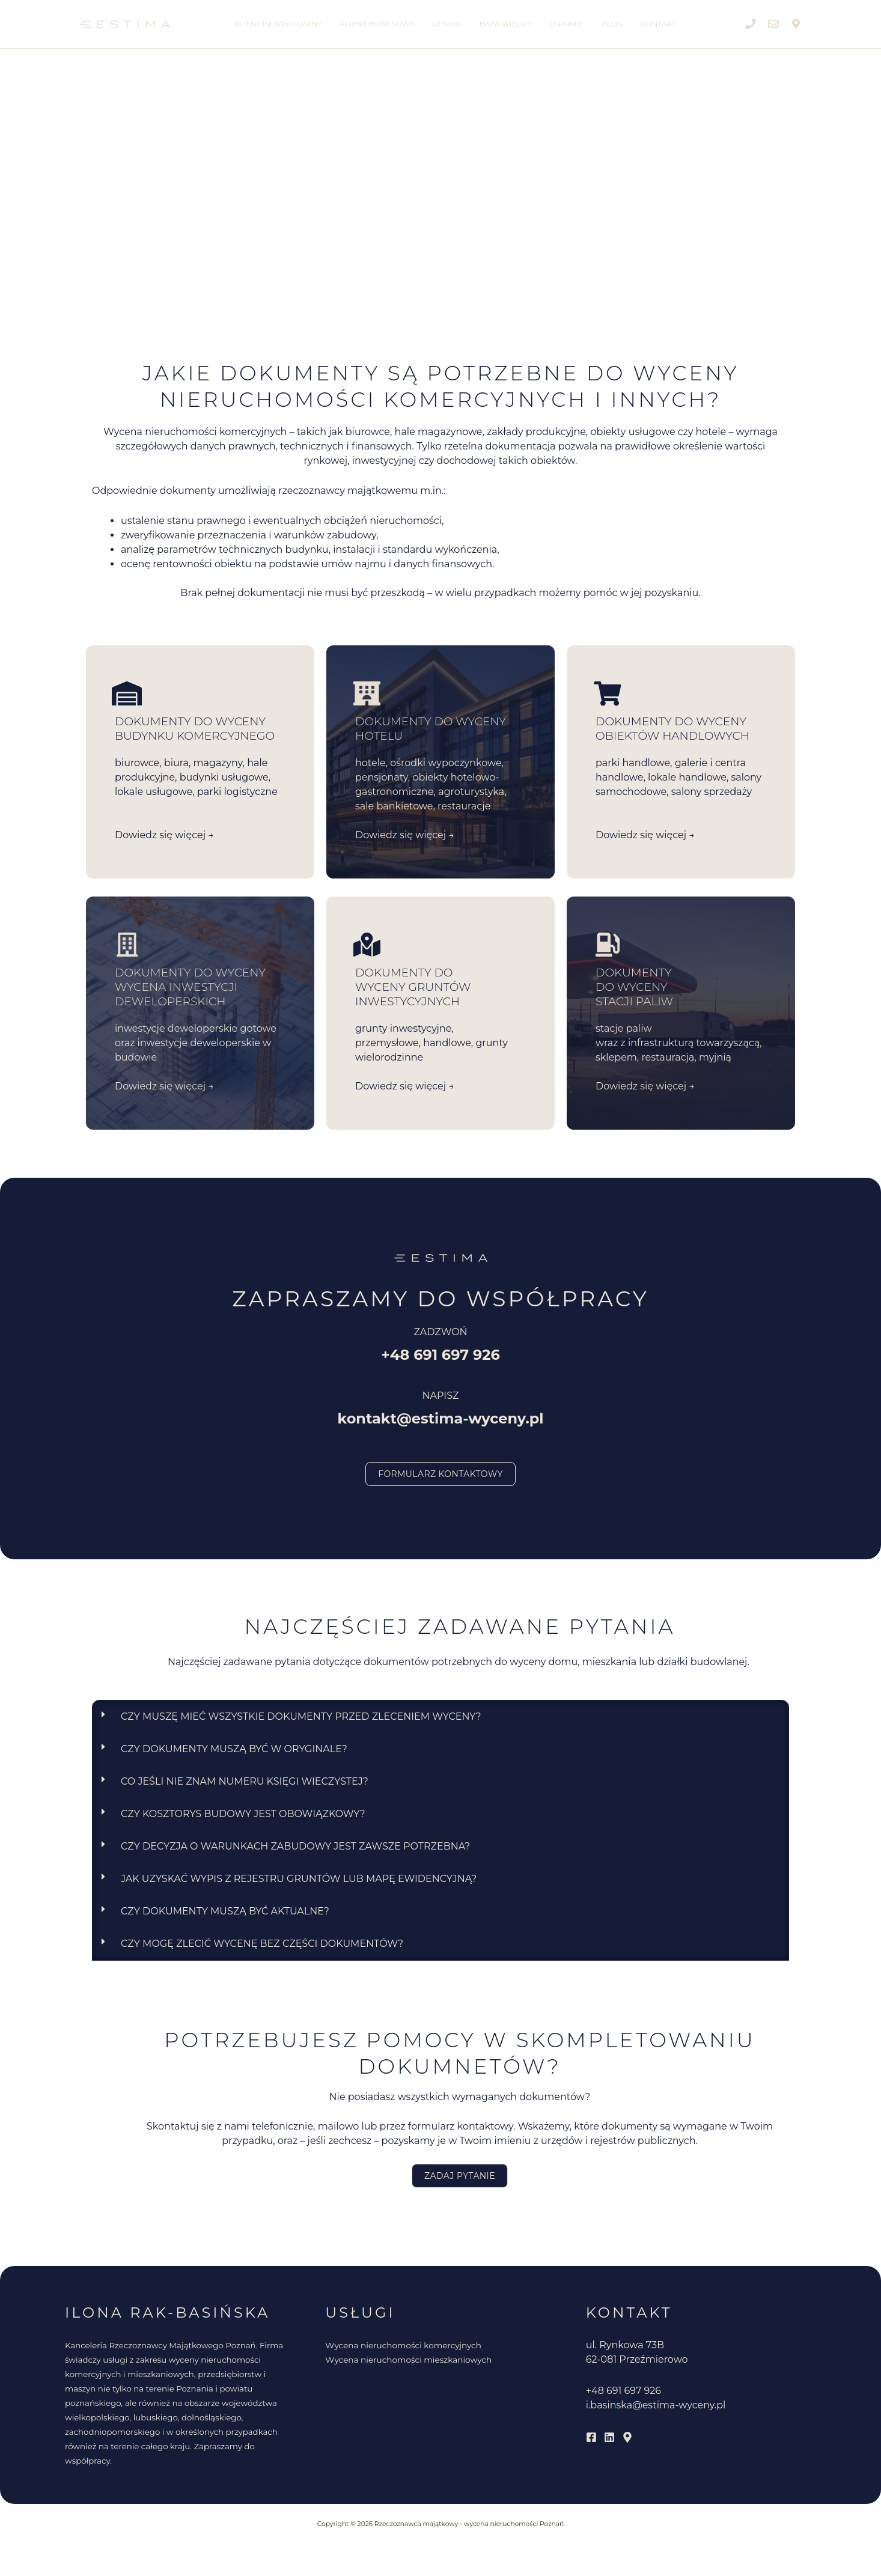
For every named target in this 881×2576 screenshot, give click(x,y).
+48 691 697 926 (623, 2390)
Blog (612, 23)
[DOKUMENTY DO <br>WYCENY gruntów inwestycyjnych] (367, 945)
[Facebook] (591, 2437)
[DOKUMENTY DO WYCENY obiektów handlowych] (608, 693)
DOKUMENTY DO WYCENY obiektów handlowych (672, 728)
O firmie (567, 23)
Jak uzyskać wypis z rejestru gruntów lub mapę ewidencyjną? (299, 1878)
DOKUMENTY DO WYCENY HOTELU (430, 728)
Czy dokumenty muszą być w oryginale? (234, 1749)
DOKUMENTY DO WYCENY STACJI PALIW (634, 987)
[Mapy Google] (627, 2437)
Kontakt (658, 23)
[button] (440, 1717)
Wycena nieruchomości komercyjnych (403, 2345)
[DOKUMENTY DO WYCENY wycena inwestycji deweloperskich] (127, 945)
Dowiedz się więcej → (164, 835)
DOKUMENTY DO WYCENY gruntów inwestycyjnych (413, 987)
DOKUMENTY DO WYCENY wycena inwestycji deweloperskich (190, 987)
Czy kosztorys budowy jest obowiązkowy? (243, 1813)
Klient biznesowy (377, 23)
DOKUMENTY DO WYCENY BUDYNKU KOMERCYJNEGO (195, 728)
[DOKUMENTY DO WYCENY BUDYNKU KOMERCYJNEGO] (127, 693)
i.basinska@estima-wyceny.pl (656, 2405)
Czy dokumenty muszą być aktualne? (225, 1911)
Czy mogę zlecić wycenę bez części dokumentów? (262, 1943)
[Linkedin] (609, 2437)
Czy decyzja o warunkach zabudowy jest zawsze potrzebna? (295, 1846)
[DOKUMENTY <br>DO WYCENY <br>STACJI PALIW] (608, 945)
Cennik (446, 23)
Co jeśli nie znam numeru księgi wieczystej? (244, 1781)
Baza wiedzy (506, 23)
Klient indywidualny (278, 23)
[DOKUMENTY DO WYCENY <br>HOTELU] (367, 693)
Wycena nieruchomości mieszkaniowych (408, 2359)
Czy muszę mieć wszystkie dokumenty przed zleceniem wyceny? (301, 1716)
